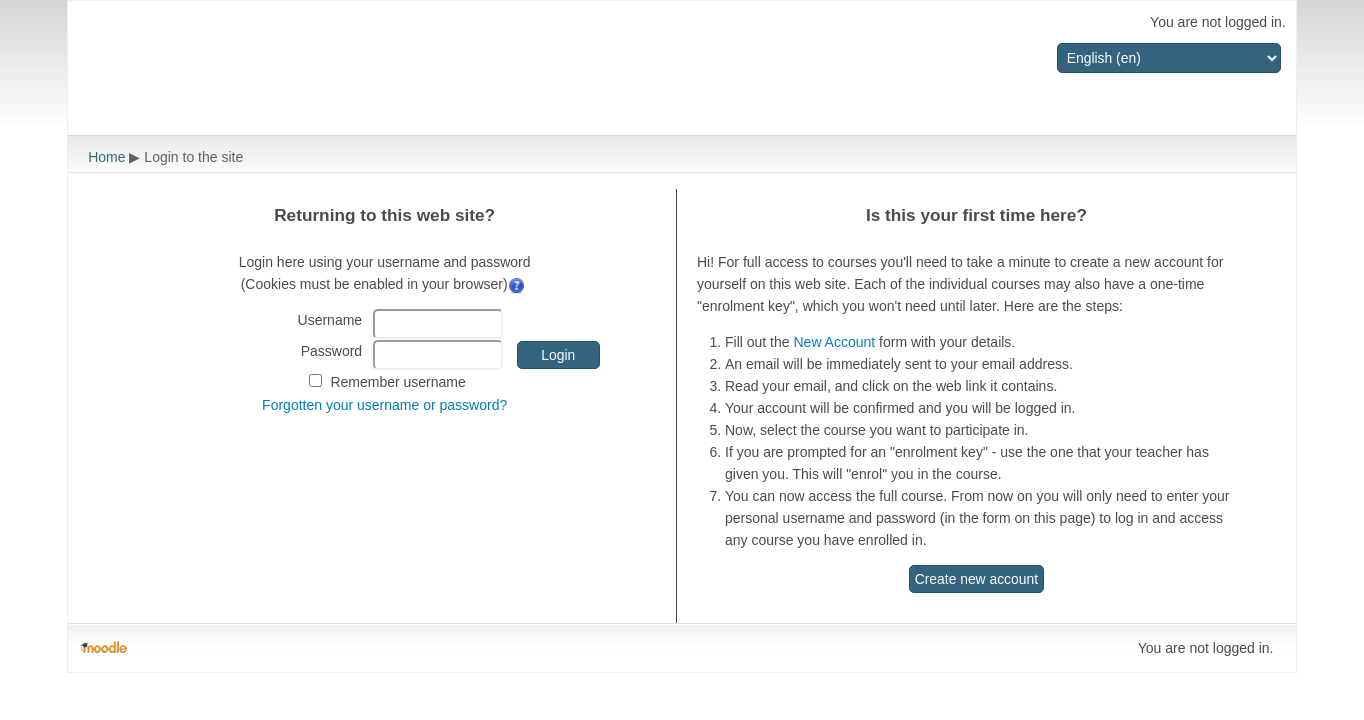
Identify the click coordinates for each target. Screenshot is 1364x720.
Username (330, 320)
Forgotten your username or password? (384, 405)
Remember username (397, 382)
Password (331, 351)
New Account (834, 342)
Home (106, 157)
